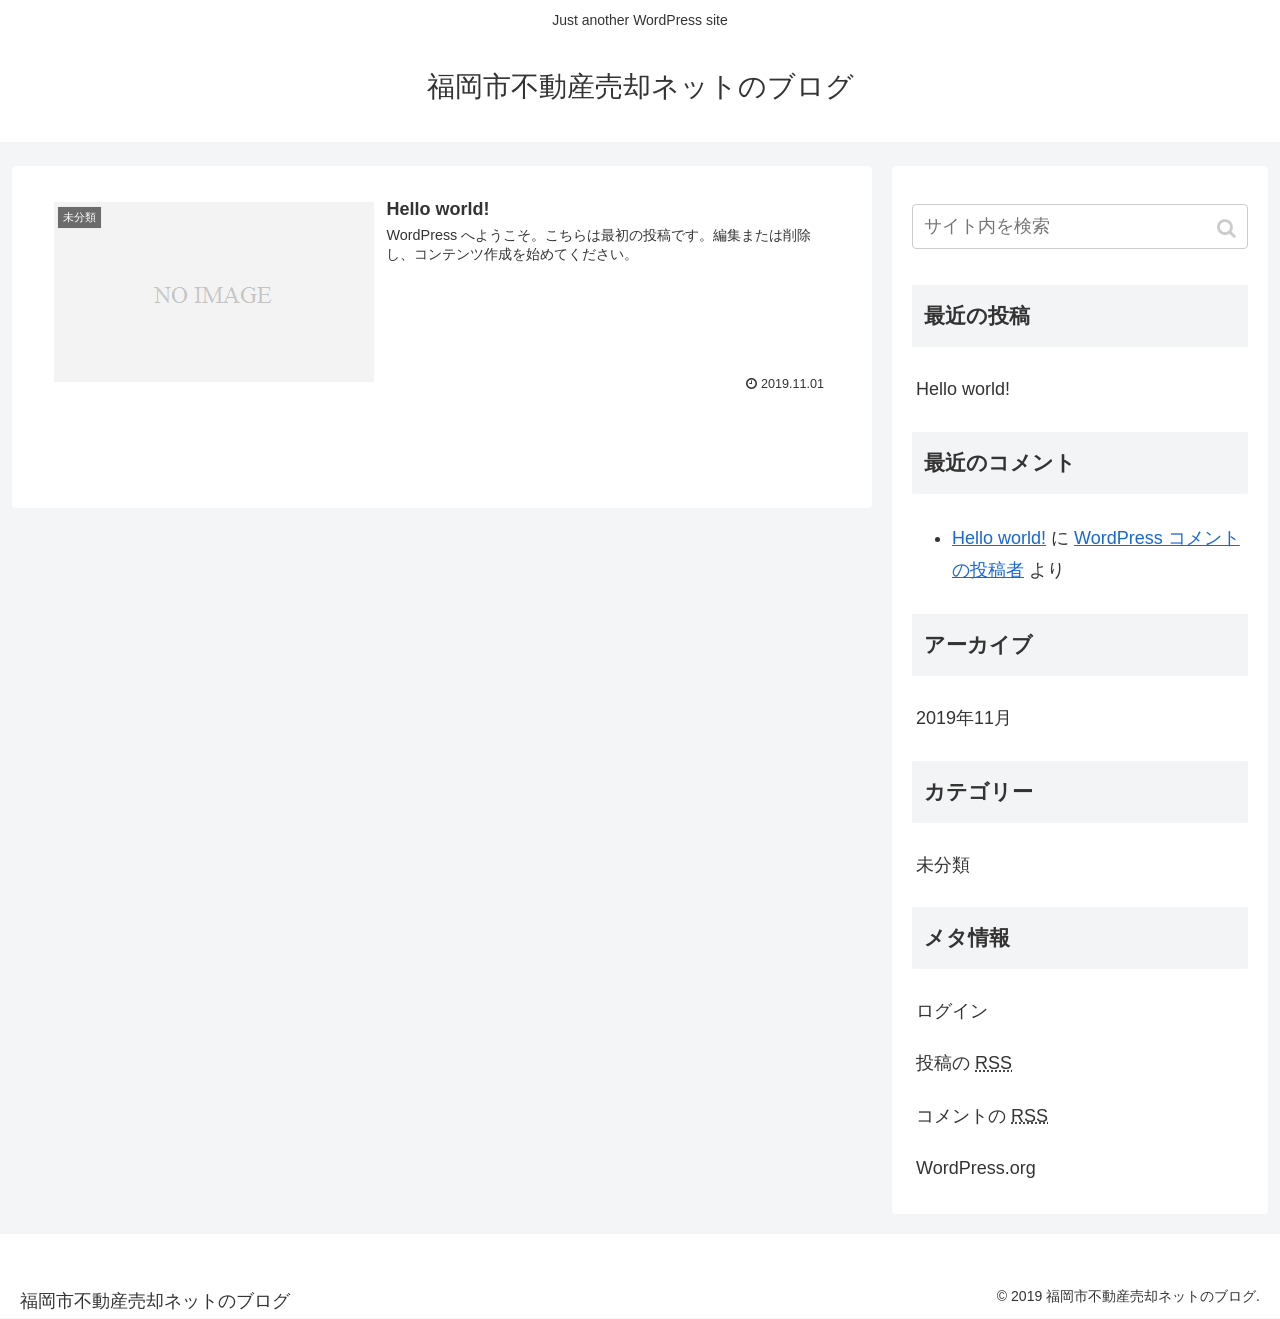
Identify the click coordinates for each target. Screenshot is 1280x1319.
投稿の (964, 1063)
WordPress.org (976, 1168)
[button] (1228, 228)
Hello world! (963, 389)
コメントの (982, 1116)
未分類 (943, 865)
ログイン (952, 1011)
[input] (1080, 226)
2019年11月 (964, 718)
